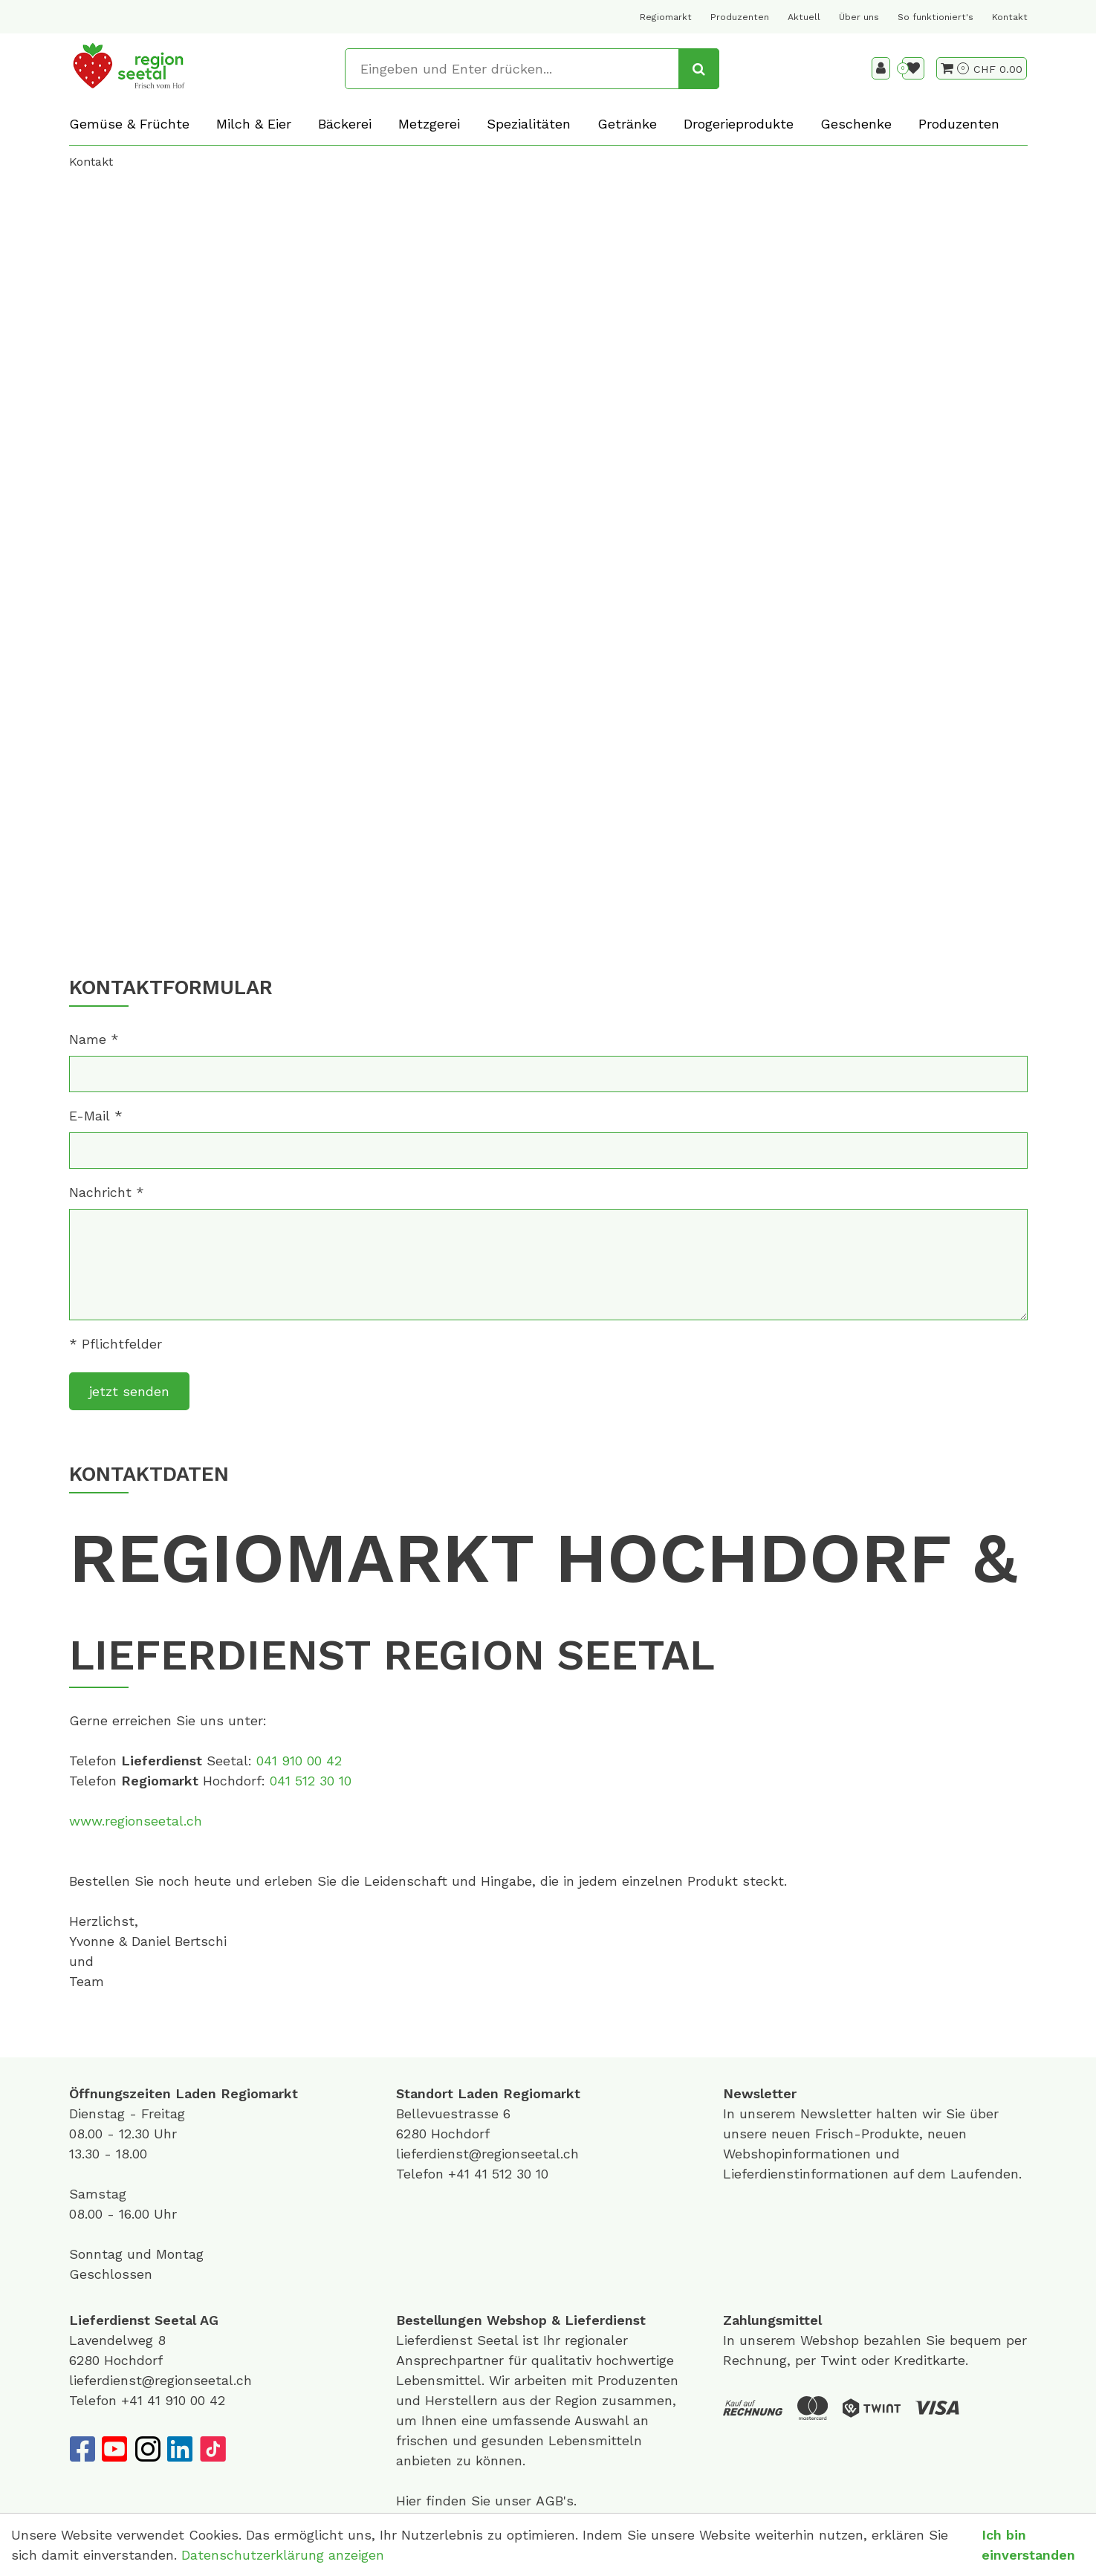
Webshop (517, 2320)
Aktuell (804, 17)
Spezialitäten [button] (529, 124)
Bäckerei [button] (345, 124)
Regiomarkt (666, 17)
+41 (461, 2173)
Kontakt (1010, 17)
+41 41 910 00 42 (173, 2400)
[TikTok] (212, 2449)
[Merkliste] (913, 68)
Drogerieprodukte (739, 124)
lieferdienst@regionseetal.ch (487, 2153)
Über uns (859, 17)
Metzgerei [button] (429, 124)
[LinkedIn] (179, 2449)
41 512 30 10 (511, 2173)
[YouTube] (114, 2449)
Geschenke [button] (856, 124)
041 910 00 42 (299, 1760)
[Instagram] (147, 2449)
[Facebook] (81, 2449)
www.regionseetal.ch (135, 1821)
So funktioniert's (935, 17)
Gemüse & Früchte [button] (129, 124)
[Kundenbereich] (880, 68)
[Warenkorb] (955, 68)
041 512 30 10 (310, 1780)
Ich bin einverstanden (1028, 2545)
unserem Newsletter (807, 2113)
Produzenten (739, 17)
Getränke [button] (627, 124)
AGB (549, 2500)
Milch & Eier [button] (253, 124)
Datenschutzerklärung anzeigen (282, 2555)
